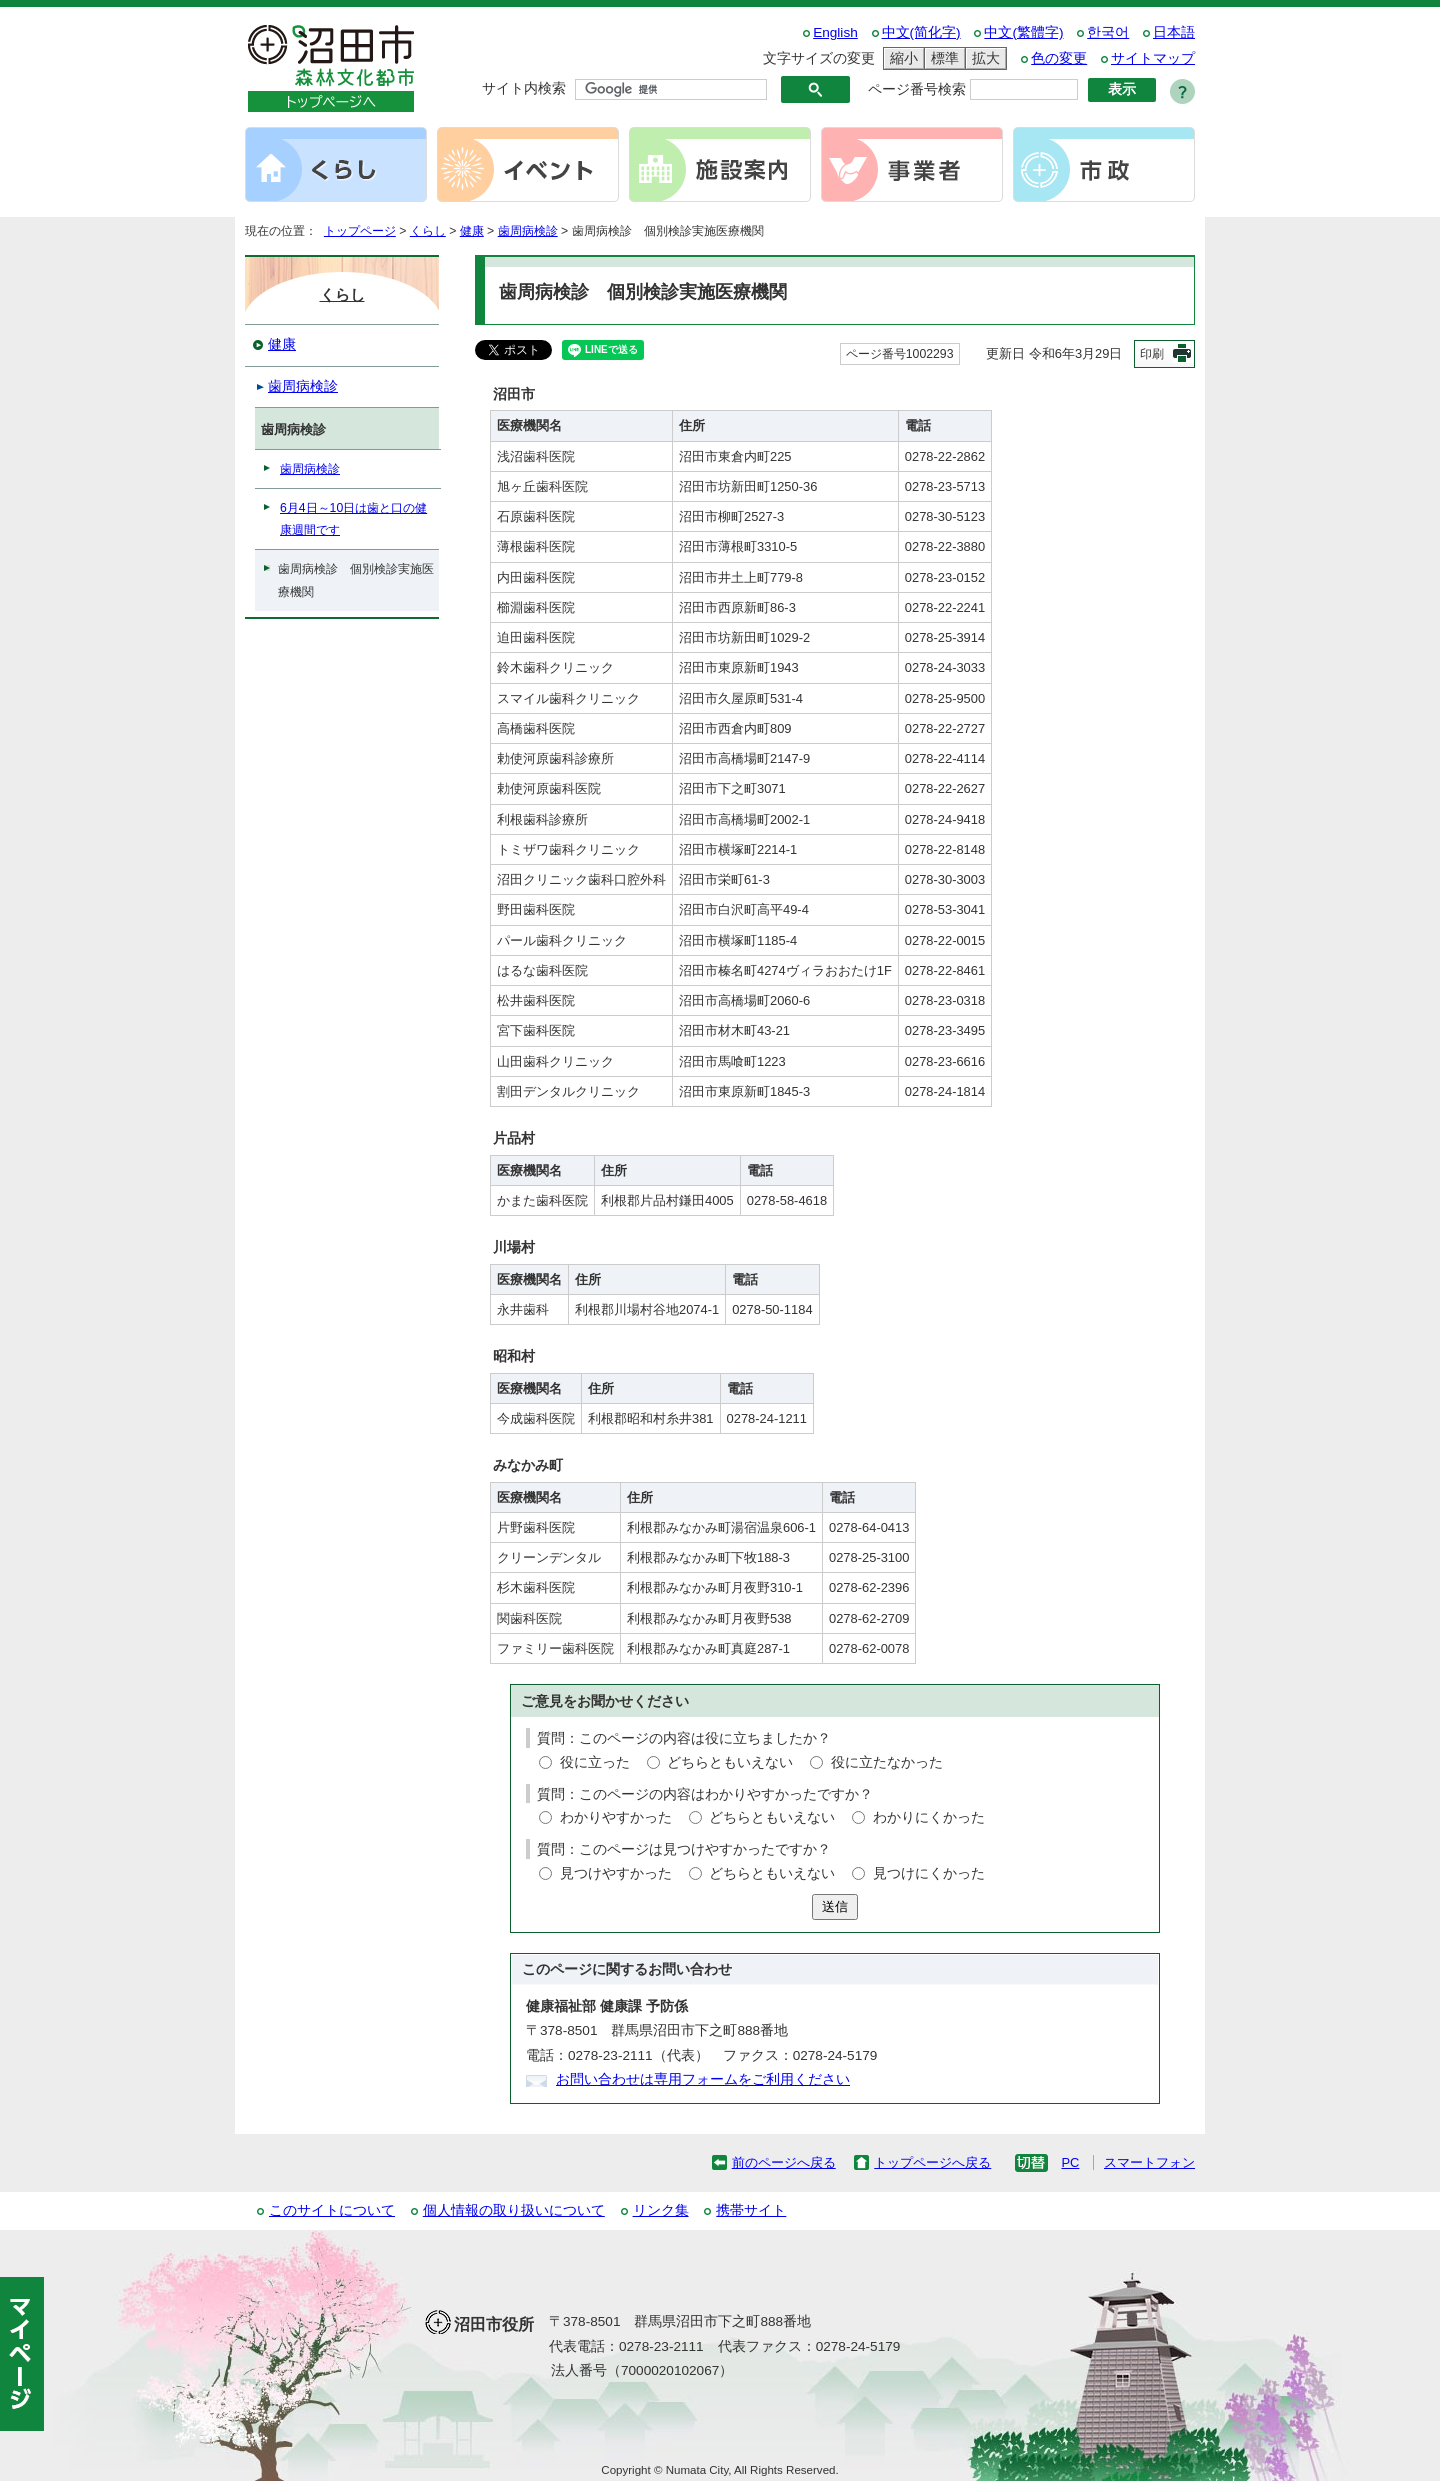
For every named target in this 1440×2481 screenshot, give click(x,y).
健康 (472, 231)
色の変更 (1059, 58)
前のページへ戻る (784, 2162)
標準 (942, 58)
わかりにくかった (929, 1817)
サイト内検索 (524, 88)
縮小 (901, 58)
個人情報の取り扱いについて (514, 2210)
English (835, 32)
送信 (835, 1906)
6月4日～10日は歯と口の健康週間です (353, 519)
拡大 (983, 58)
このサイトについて (332, 2210)
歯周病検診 (528, 231)
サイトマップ (1153, 58)
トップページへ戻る (932, 2162)
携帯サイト (751, 2210)
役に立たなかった (887, 1762)
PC (1070, 2162)
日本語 (1174, 32)
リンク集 (661, 2210)
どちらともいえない (730, 1762)
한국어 (1108, 32)
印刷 (1152, 354)
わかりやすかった (616, 1817)
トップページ (360, 231)
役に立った (595, 1762)
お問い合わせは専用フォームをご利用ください (703, 2079)
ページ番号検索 (917, 89)
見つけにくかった (929, 1873)
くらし (428, 231)
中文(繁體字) (1023, 32)
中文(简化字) (921, 32)
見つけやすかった (616, 1873)
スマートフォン (1149, 2162)
